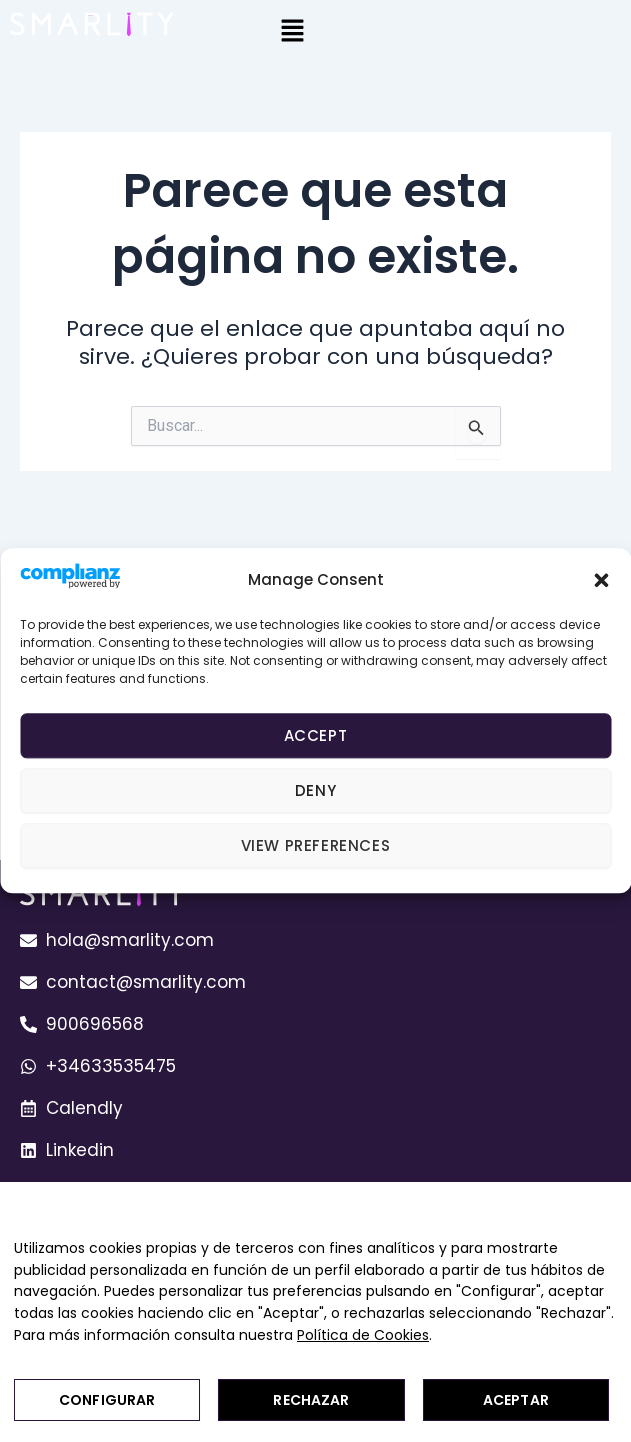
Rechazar (311, 1400)
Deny (315, 790)
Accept (316, 735)
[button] (601, 580)
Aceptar (516, 1400)
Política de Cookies (363, 1335)
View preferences (316, 845)
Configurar (107, 1400)
